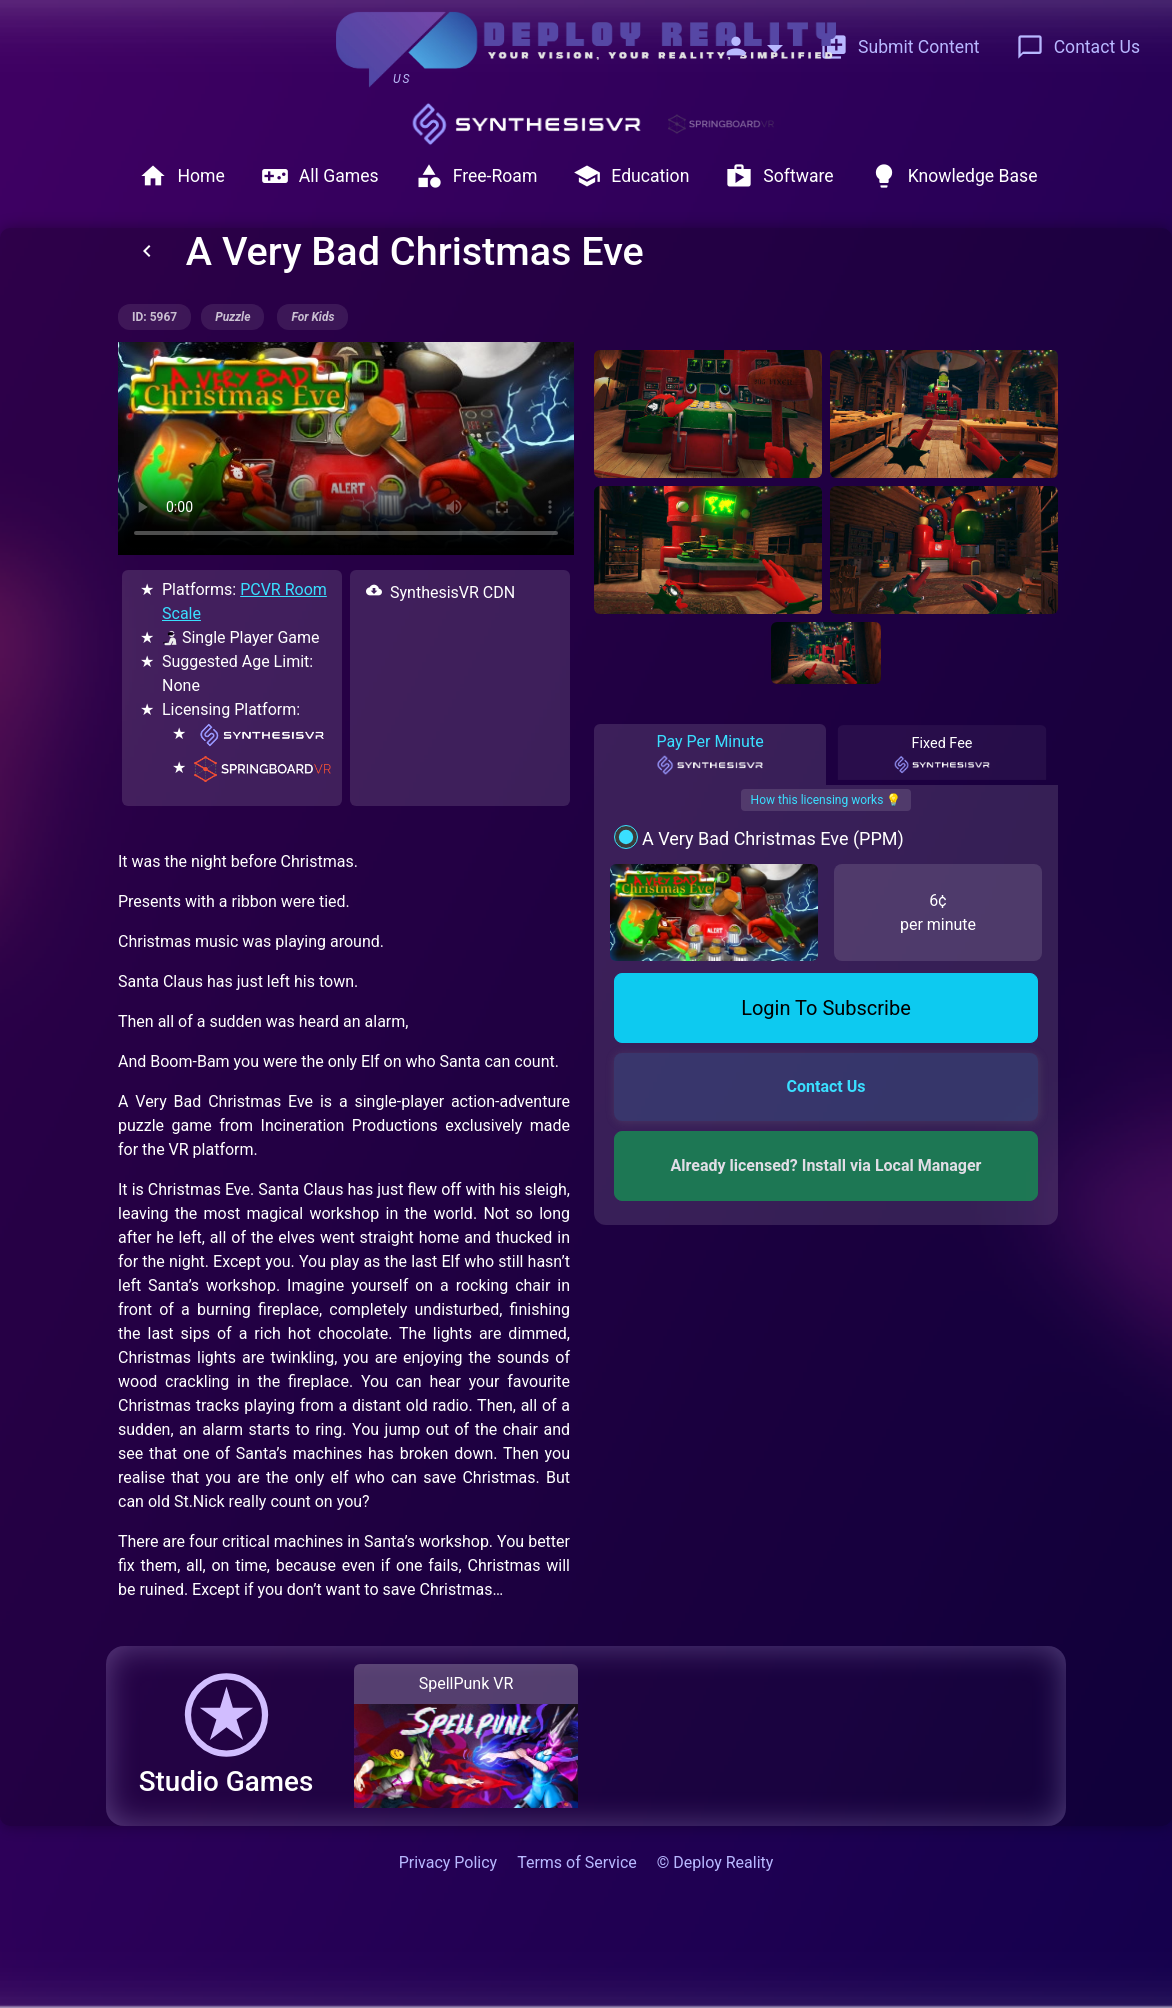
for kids (312, 317)
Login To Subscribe (826, 1008)
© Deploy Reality (715, 1862)
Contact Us (1078, 47)
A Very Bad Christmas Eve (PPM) (773, 838)
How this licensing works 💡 (826, 800)
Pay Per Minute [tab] (709, 754)
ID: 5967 (154, 317)
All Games (320, 176)
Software (779, 176)
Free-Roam (476, 176)
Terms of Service (577, 1862)
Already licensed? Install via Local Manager (826, 1165)
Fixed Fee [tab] (942, 755)
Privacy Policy (448, 1862)
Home (181, 176)
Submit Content (900, 47)
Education (631, 176)
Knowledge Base (954, 176)
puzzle (232, 317)
